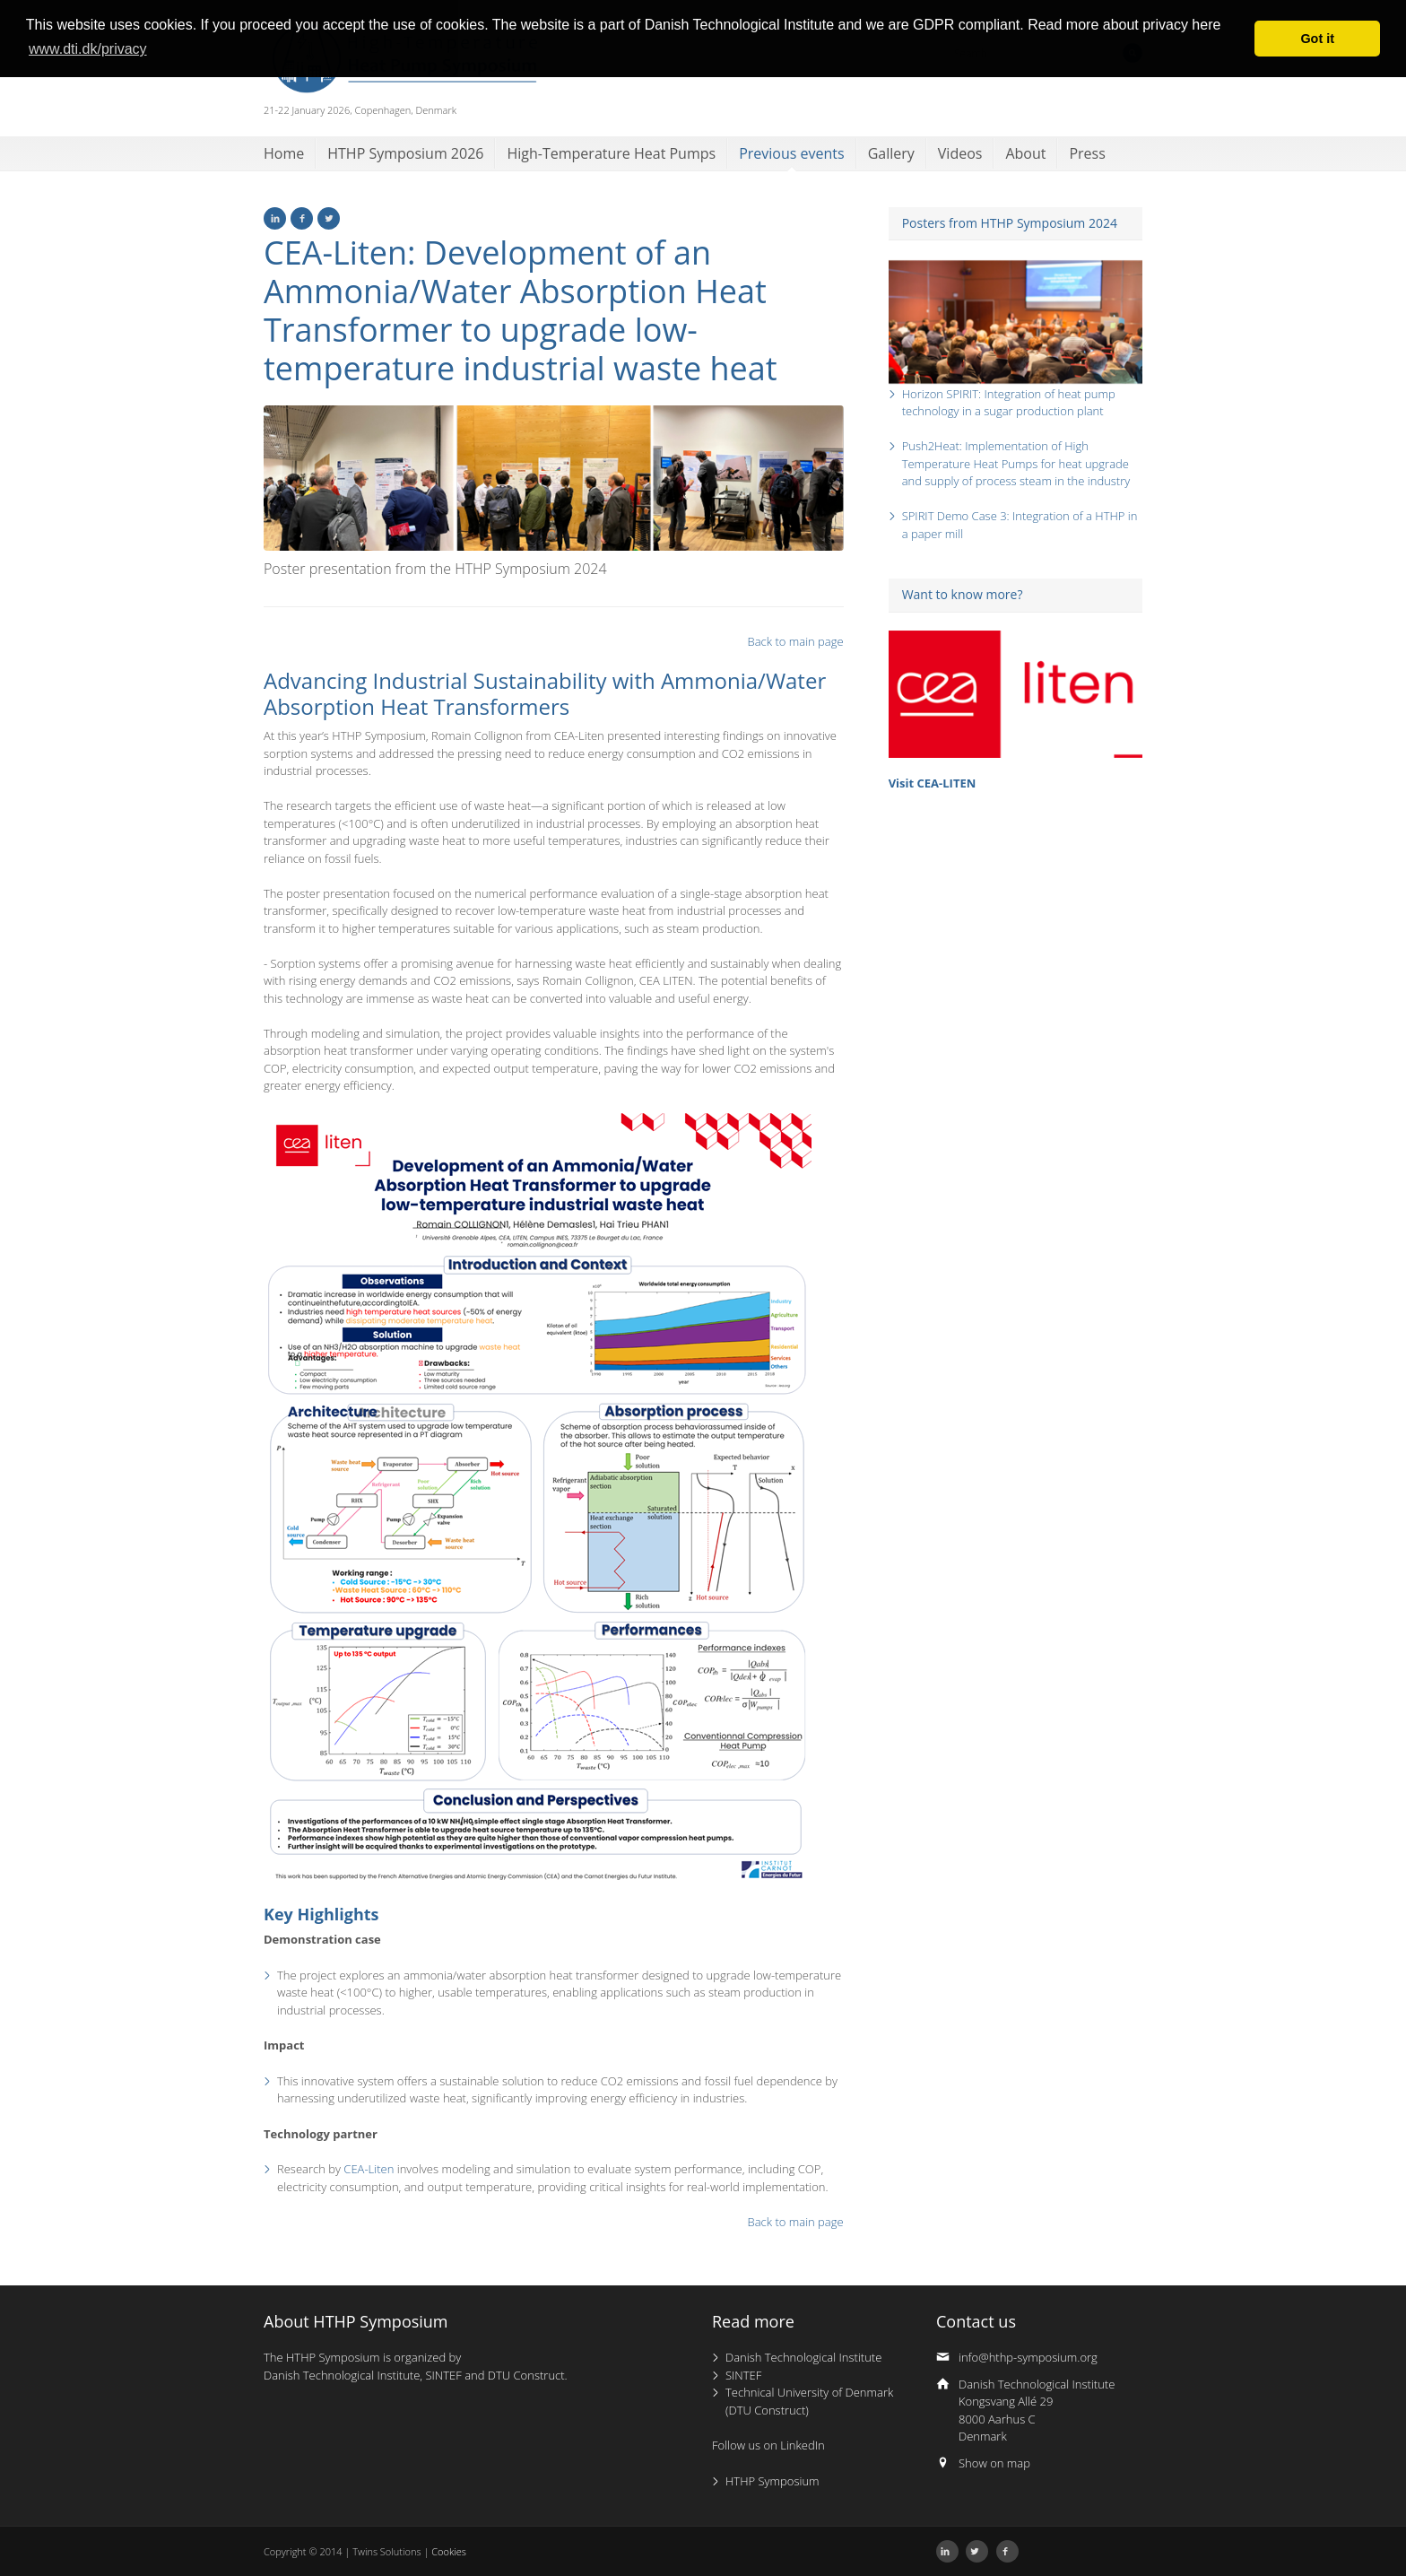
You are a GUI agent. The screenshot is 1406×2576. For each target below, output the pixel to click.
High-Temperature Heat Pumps (611, 153)
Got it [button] (1317, 38)
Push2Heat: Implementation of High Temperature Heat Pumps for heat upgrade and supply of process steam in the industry (1016, 463)
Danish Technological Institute (803, 2357)
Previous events (792, 153)
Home (284, 153)
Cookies (448, 2551)
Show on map (994, 2463)
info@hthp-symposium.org (1028, 2357)
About (1025, 153)
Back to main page (796, 641)
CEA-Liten (368, 2169)
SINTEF (743, 2375)
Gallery (891, 153)
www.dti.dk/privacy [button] (88, 49)
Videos (960, 153)
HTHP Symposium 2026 (405, 153)
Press (1087, 153)
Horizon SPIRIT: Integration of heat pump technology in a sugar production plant (1008, 403)
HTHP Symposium (772, 2481)
